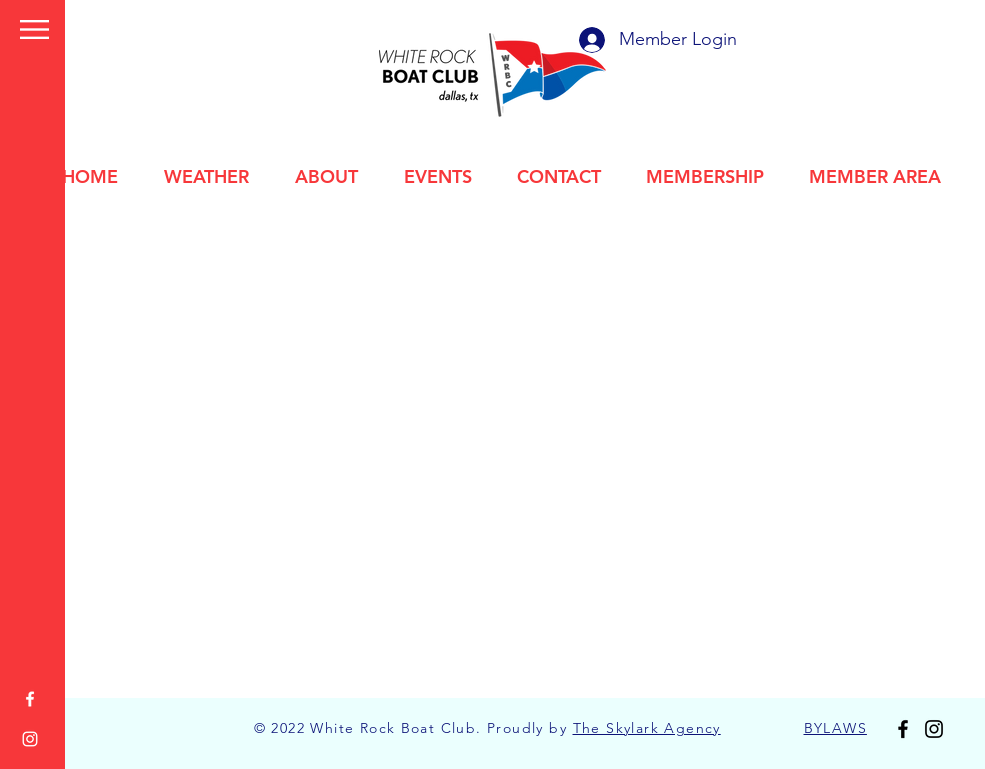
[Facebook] (30, 699)
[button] (34, 29)
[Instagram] (30, 739)
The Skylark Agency (647, 728)
